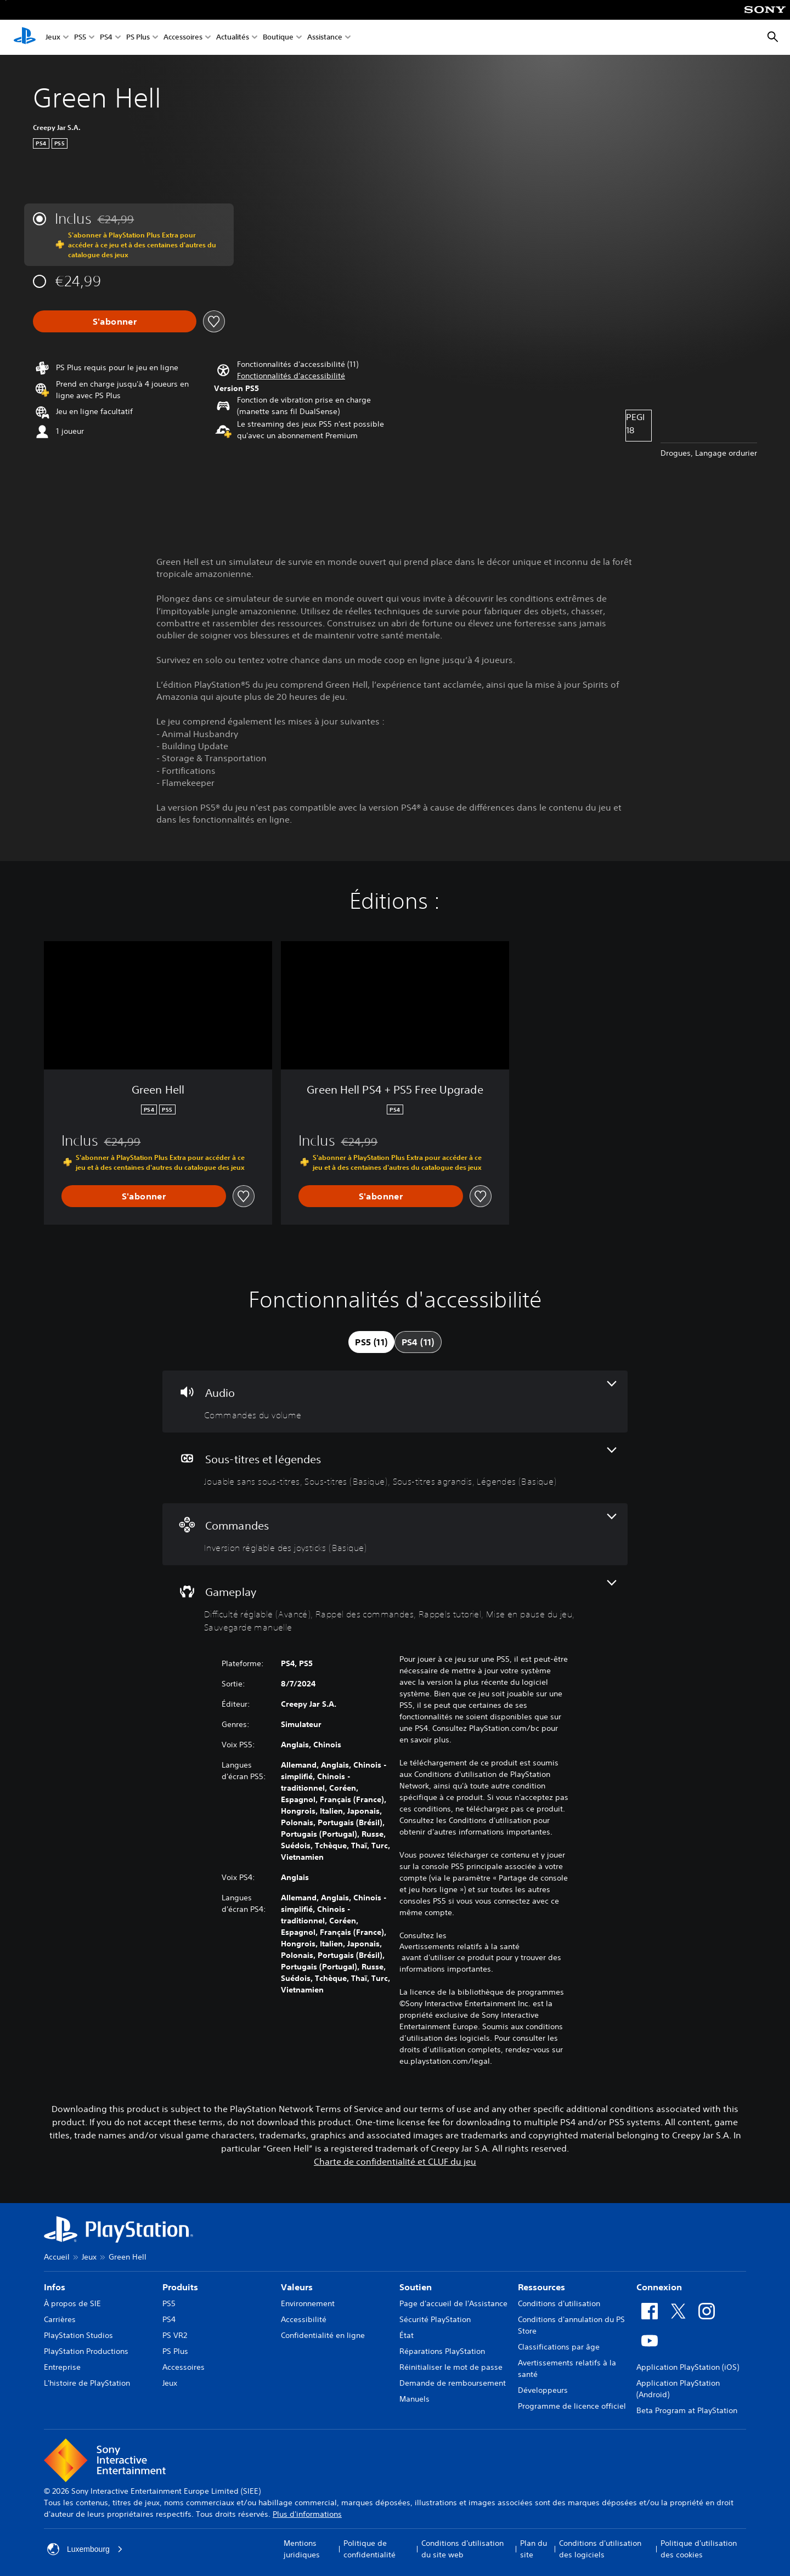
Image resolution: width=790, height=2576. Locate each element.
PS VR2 (174, 2335)
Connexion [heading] (659, 2286)
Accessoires (182, 37)
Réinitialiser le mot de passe (451, 2367)
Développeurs (543, 2390)
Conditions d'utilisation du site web (462, 2549)
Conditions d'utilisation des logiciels (600, 2549)
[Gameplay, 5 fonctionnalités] (395, 1607)
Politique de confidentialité (369, 2549)
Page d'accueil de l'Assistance (453, 2303)
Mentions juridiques (302, 2549)
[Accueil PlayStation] (24, 37)
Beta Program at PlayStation (686, 2410)
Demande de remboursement (452, 2383)
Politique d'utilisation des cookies (699, 2549)
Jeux (53, 37)
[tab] (371, 1342)
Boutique (278, 37)
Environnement (308, 2303)
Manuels (414, 2399)
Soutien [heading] (415, 2286)
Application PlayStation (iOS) (687, 2367)
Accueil (57, 2257)
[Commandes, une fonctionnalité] (395, 1534)
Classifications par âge (559, 2347)
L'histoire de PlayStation (87, 2383)
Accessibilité (303, 2319)
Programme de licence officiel (572, 2406)
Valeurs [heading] (297, 2286)
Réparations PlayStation (442, 2351)
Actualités (232, 37)
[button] (291, 376)
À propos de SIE (72, 2303)
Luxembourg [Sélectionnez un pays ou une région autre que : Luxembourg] (85, 2549)
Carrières (60, 2319)
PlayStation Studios (78, 2335)
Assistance (324, 37)
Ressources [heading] (541, 2286)
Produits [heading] (180, 2286)
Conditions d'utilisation (559, 2303)
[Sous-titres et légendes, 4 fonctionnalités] (395, 1468)
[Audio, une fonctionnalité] (395, 1402)
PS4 (106, 37)
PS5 (80, 37)
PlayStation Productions (86, 2351)
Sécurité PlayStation (435, 2319)
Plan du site (533, 2549)
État (406, 2335)
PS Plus (138, 37)
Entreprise (62, 2367)
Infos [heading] (54, 2286)
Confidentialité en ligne (323, 2335)
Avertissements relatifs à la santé (459, 1946)
